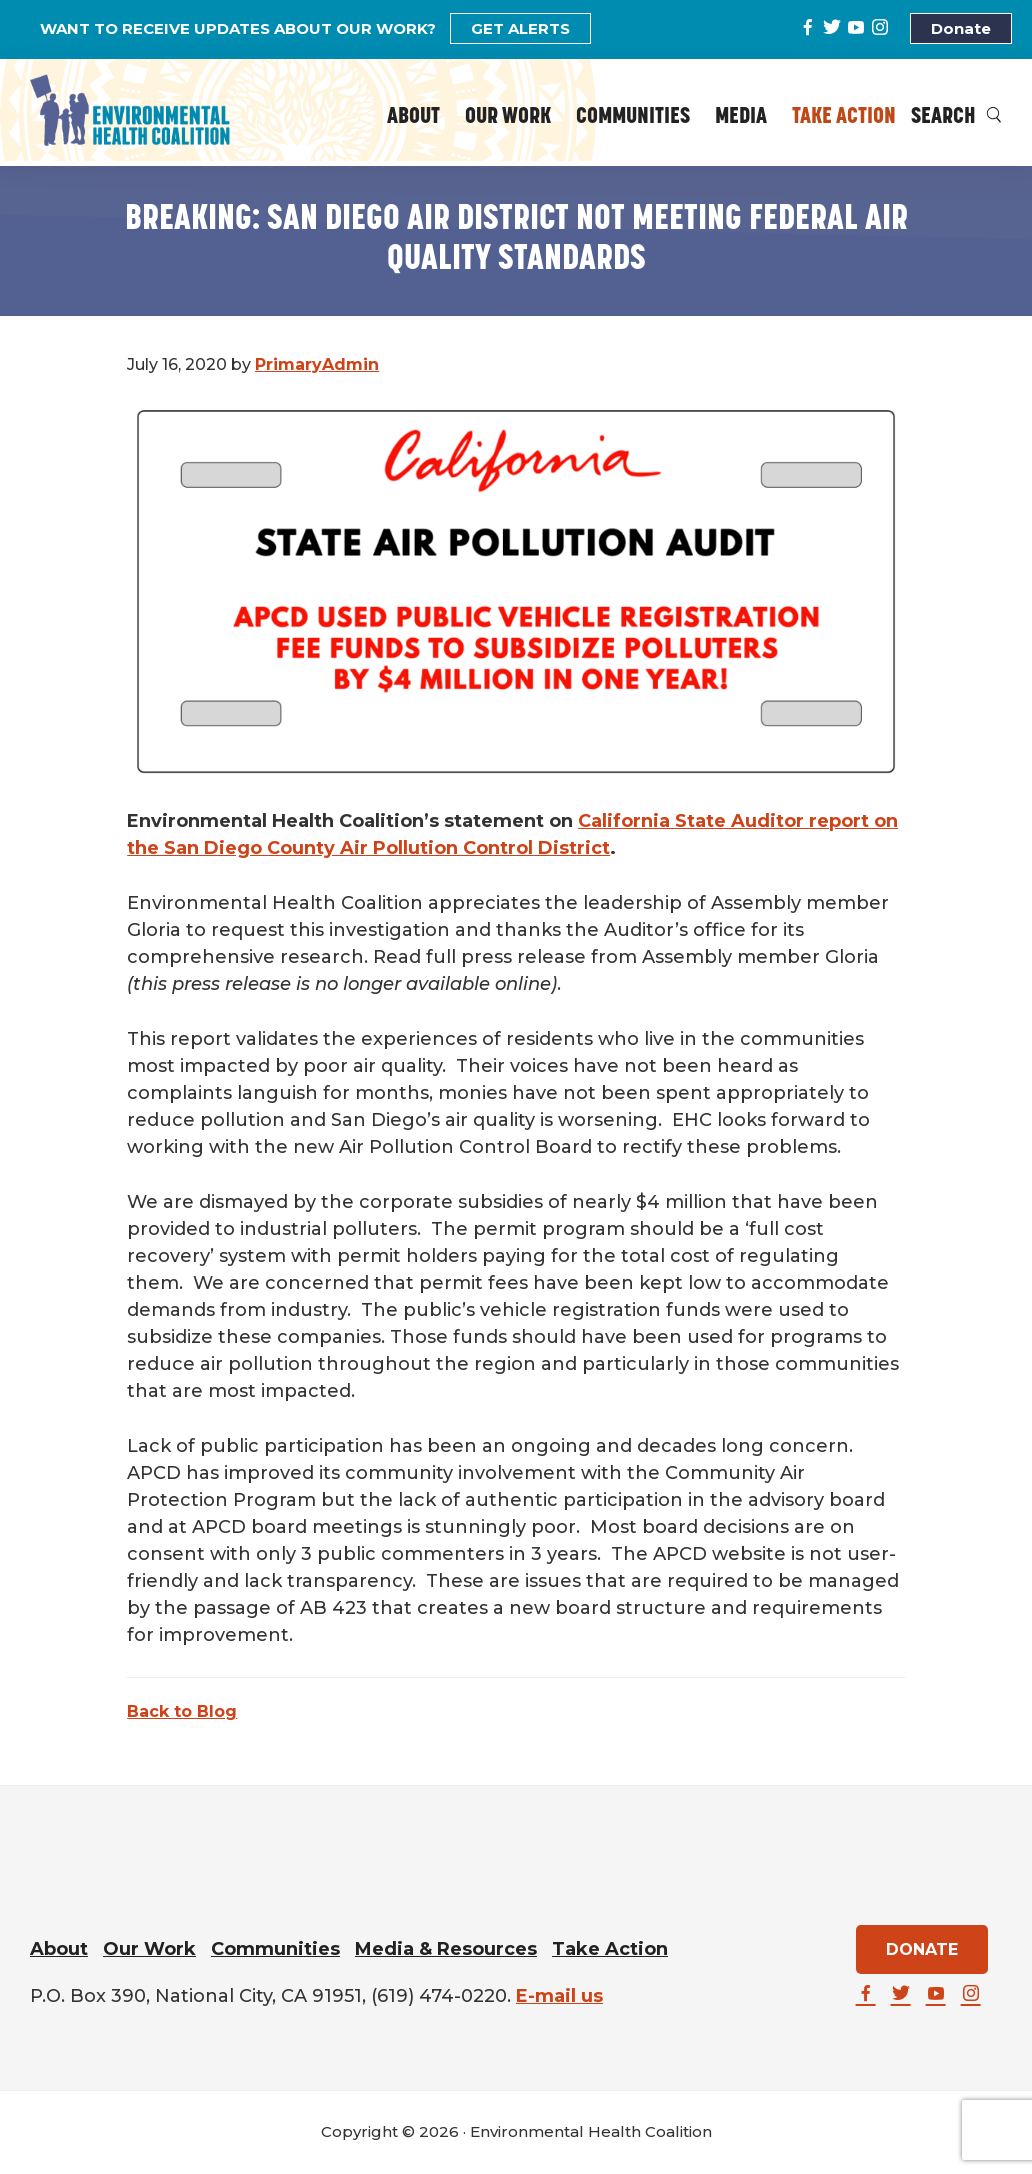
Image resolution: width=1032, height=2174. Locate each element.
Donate (961, 28)
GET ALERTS (520, 28)
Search (956, 117)
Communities (275, 1949)
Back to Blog (182, 1711)
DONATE (922, 1949)
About (59, 1949)
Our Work (149, 1949)
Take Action (610, 1949)
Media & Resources (446, 1949)
